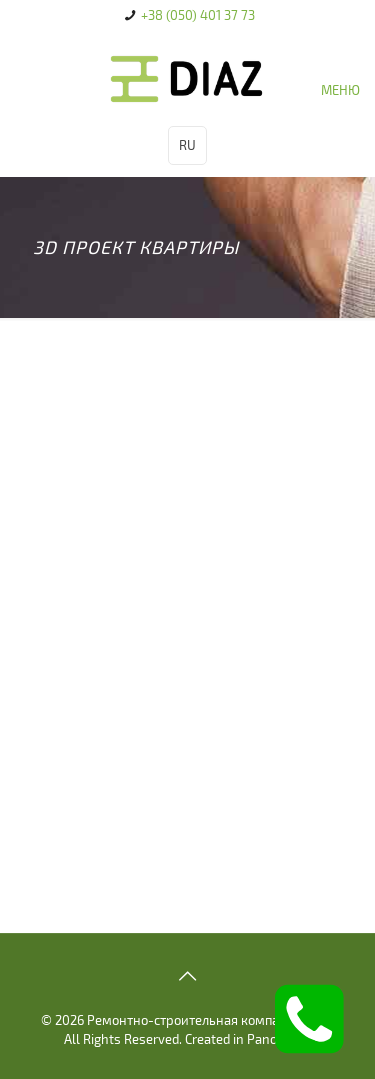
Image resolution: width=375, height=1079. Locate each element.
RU (187, 145)
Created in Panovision (248, 1039)
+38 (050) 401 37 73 (198, 15)
